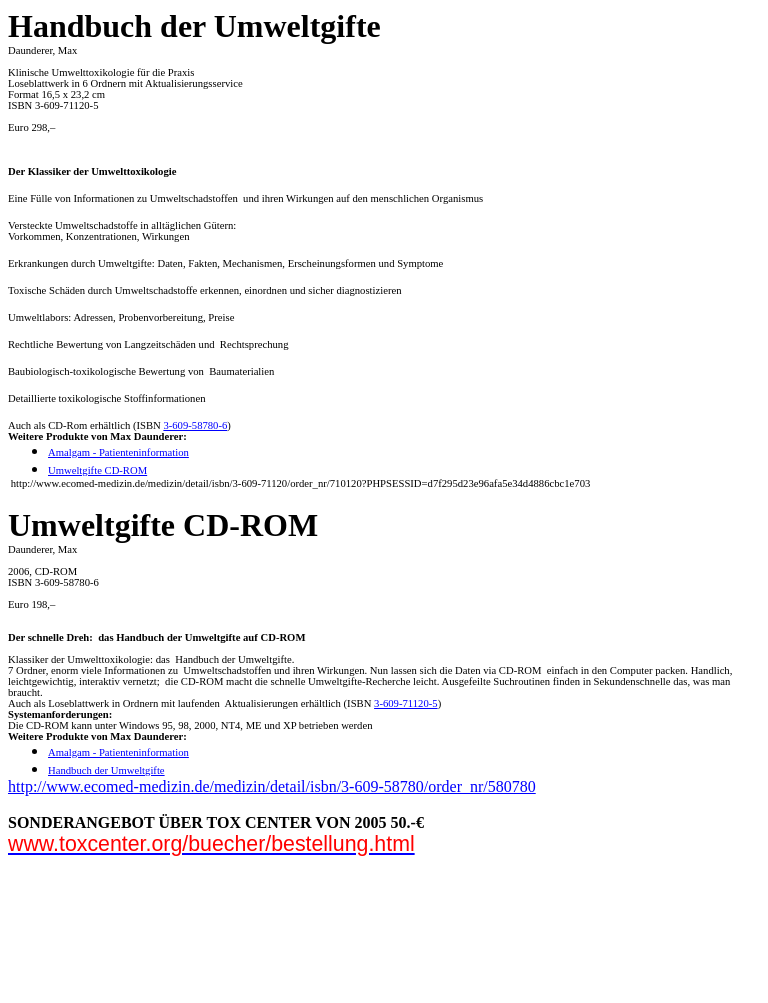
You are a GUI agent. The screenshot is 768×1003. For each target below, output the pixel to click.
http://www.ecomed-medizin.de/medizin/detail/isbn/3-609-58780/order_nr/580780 (272, 786)
